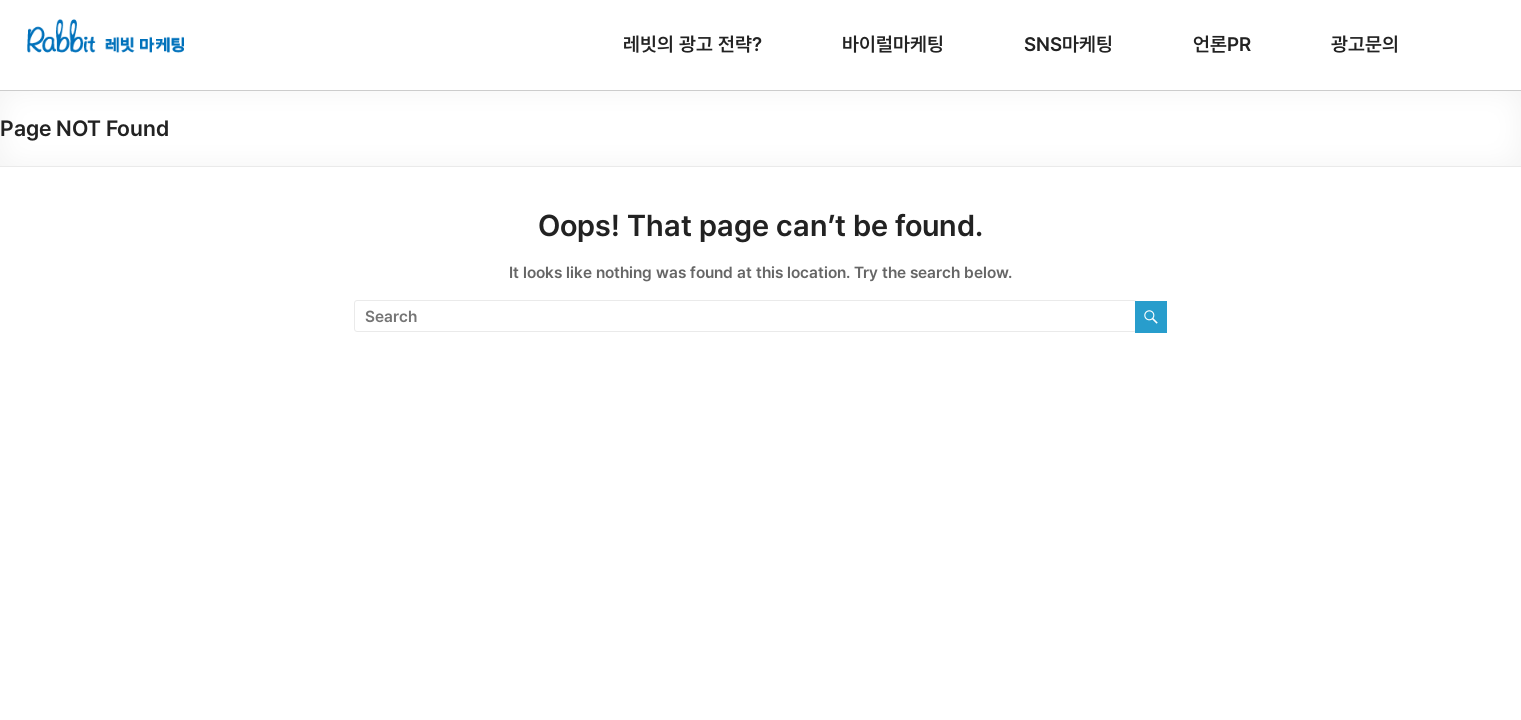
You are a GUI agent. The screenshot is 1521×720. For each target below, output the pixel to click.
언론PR (1222, 44)
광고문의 (1365, 44)
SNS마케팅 (1068, 44)
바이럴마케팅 (893, 44)
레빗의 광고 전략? (692, 44)
